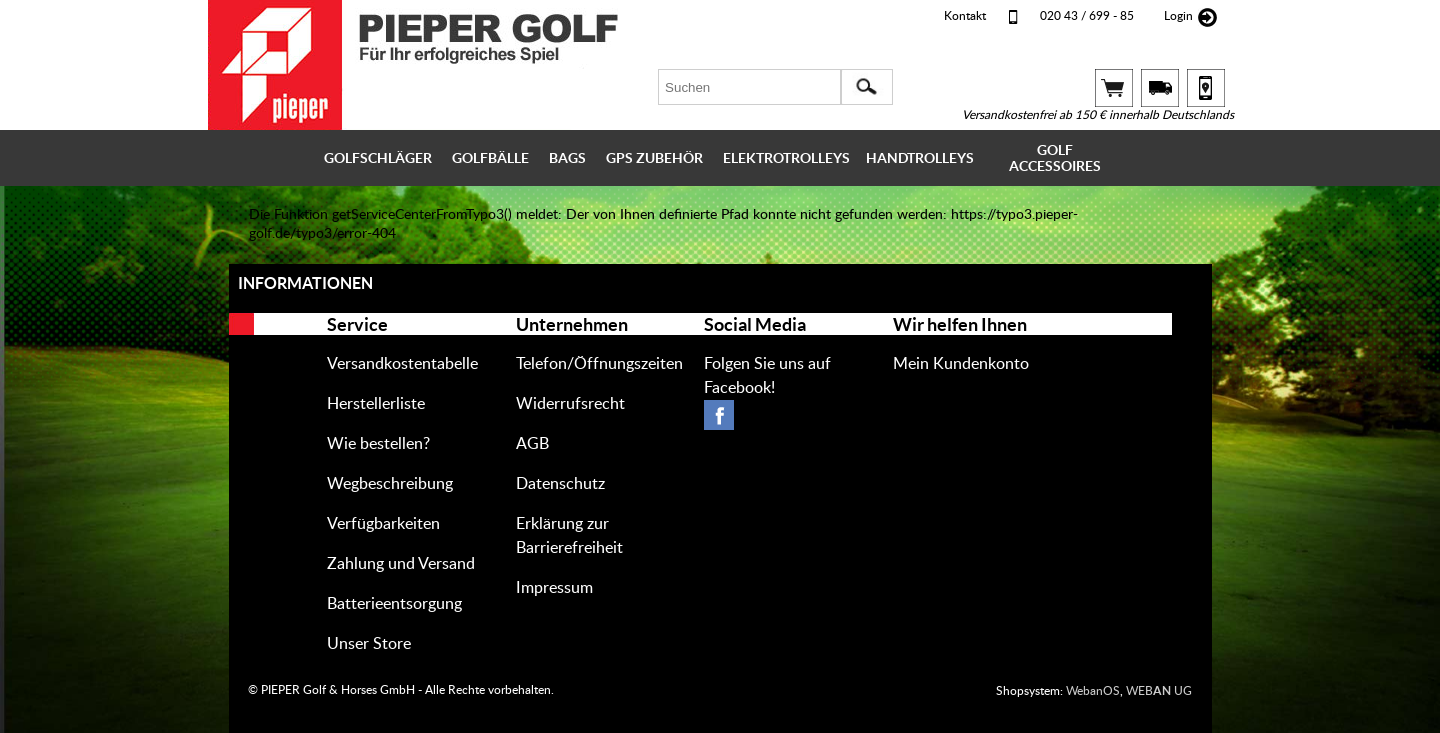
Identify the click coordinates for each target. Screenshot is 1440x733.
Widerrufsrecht (570, 404)
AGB (532, 444)
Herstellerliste (376, 404)
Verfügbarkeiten (383, 524)
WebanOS (1093, 691)
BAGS (567, 158)
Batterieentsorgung (394, 604)
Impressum (554, 588)
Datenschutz (560, 484)
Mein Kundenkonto (961, 364)
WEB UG (1159, 691)
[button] (867, 87)
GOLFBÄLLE (490, 158)
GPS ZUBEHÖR (654, 158)
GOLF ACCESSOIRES (1055, 158)
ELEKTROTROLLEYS (786, 158)
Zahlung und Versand (401, 564)
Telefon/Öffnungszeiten (599, 364)
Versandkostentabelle (402, 364)
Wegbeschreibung (390, 484)
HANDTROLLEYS (920, 158)
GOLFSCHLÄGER (378, 158)
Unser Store (369, 644)
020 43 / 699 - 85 (1087, 16)
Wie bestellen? (378, 444)
